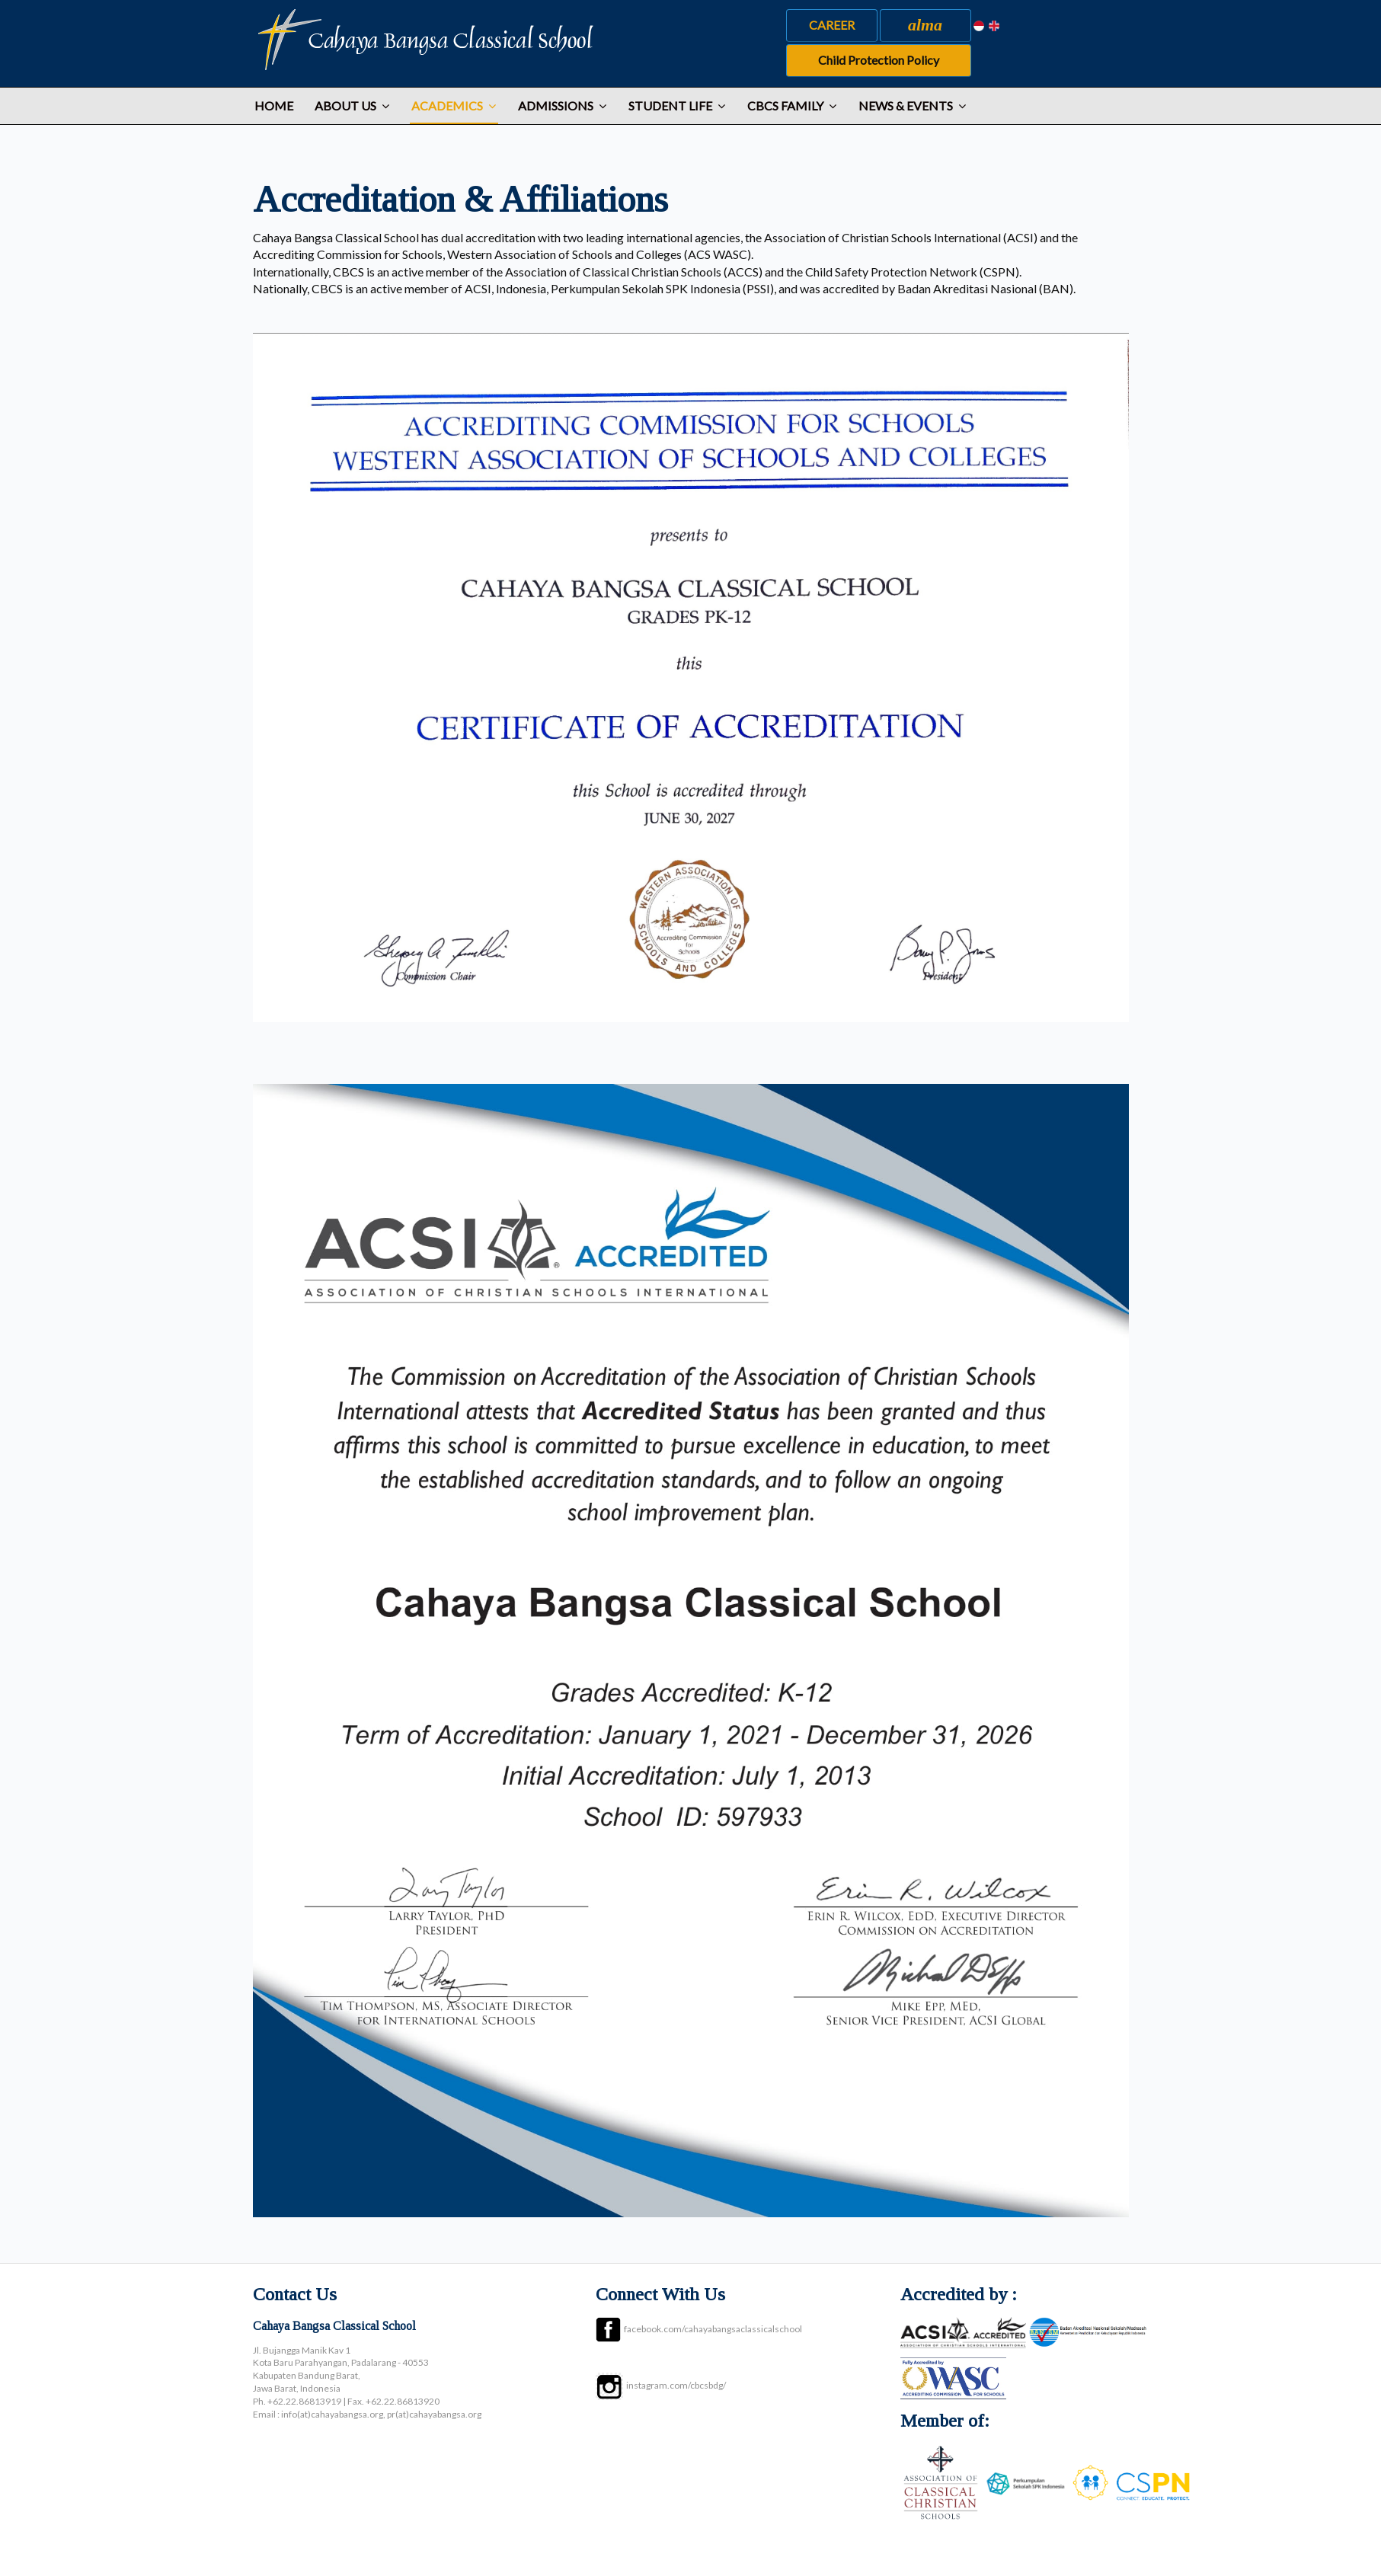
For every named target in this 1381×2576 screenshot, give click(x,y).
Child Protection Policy (878, 60)
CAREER (832, 25)
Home (273, 105)
